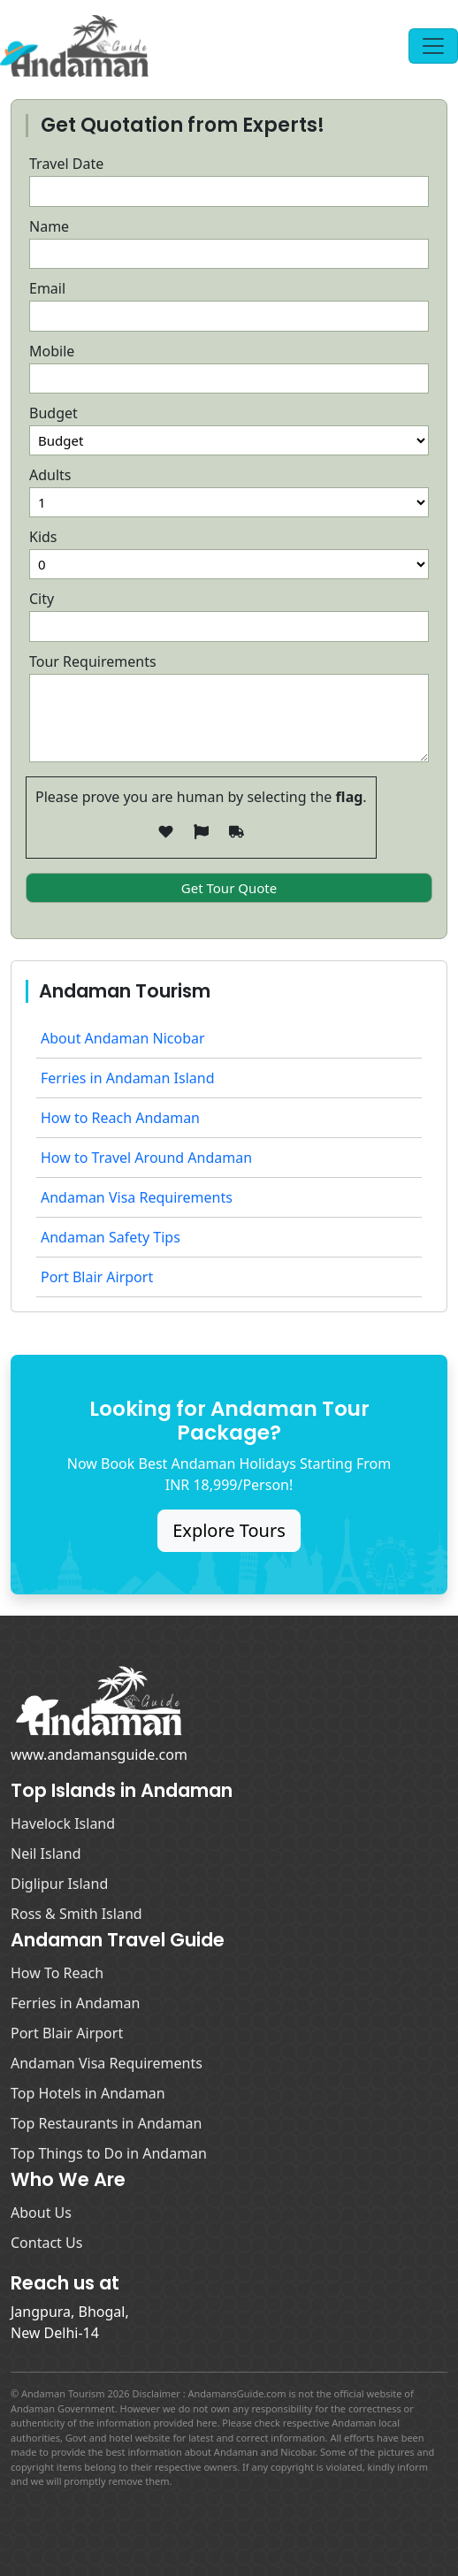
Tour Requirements (92, 661)
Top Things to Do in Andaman (109, 2153)
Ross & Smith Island (76, 1913)
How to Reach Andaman (120, 1117)
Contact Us (46, 2242)
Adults (50, 475)
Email (47, 288)
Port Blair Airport (97, 1277)
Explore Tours (229, 1530)
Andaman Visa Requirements (137, 1197)
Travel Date (66, 163)
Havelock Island (63, 1823)
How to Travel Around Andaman (146, 1157)
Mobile (51, 351)
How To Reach (57, 1973)
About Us (41, 2212)
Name (49, 226)
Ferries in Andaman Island (128, 1078)
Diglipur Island (59, 1883)
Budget (53, 413)
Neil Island (46, 1853)
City (41, 598)
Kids (43, 537)
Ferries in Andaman (75, 2003)
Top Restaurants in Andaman (106, 2123)
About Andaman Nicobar (123, 1038)
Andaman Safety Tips (110, 1237)
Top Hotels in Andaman (88, 2093)
